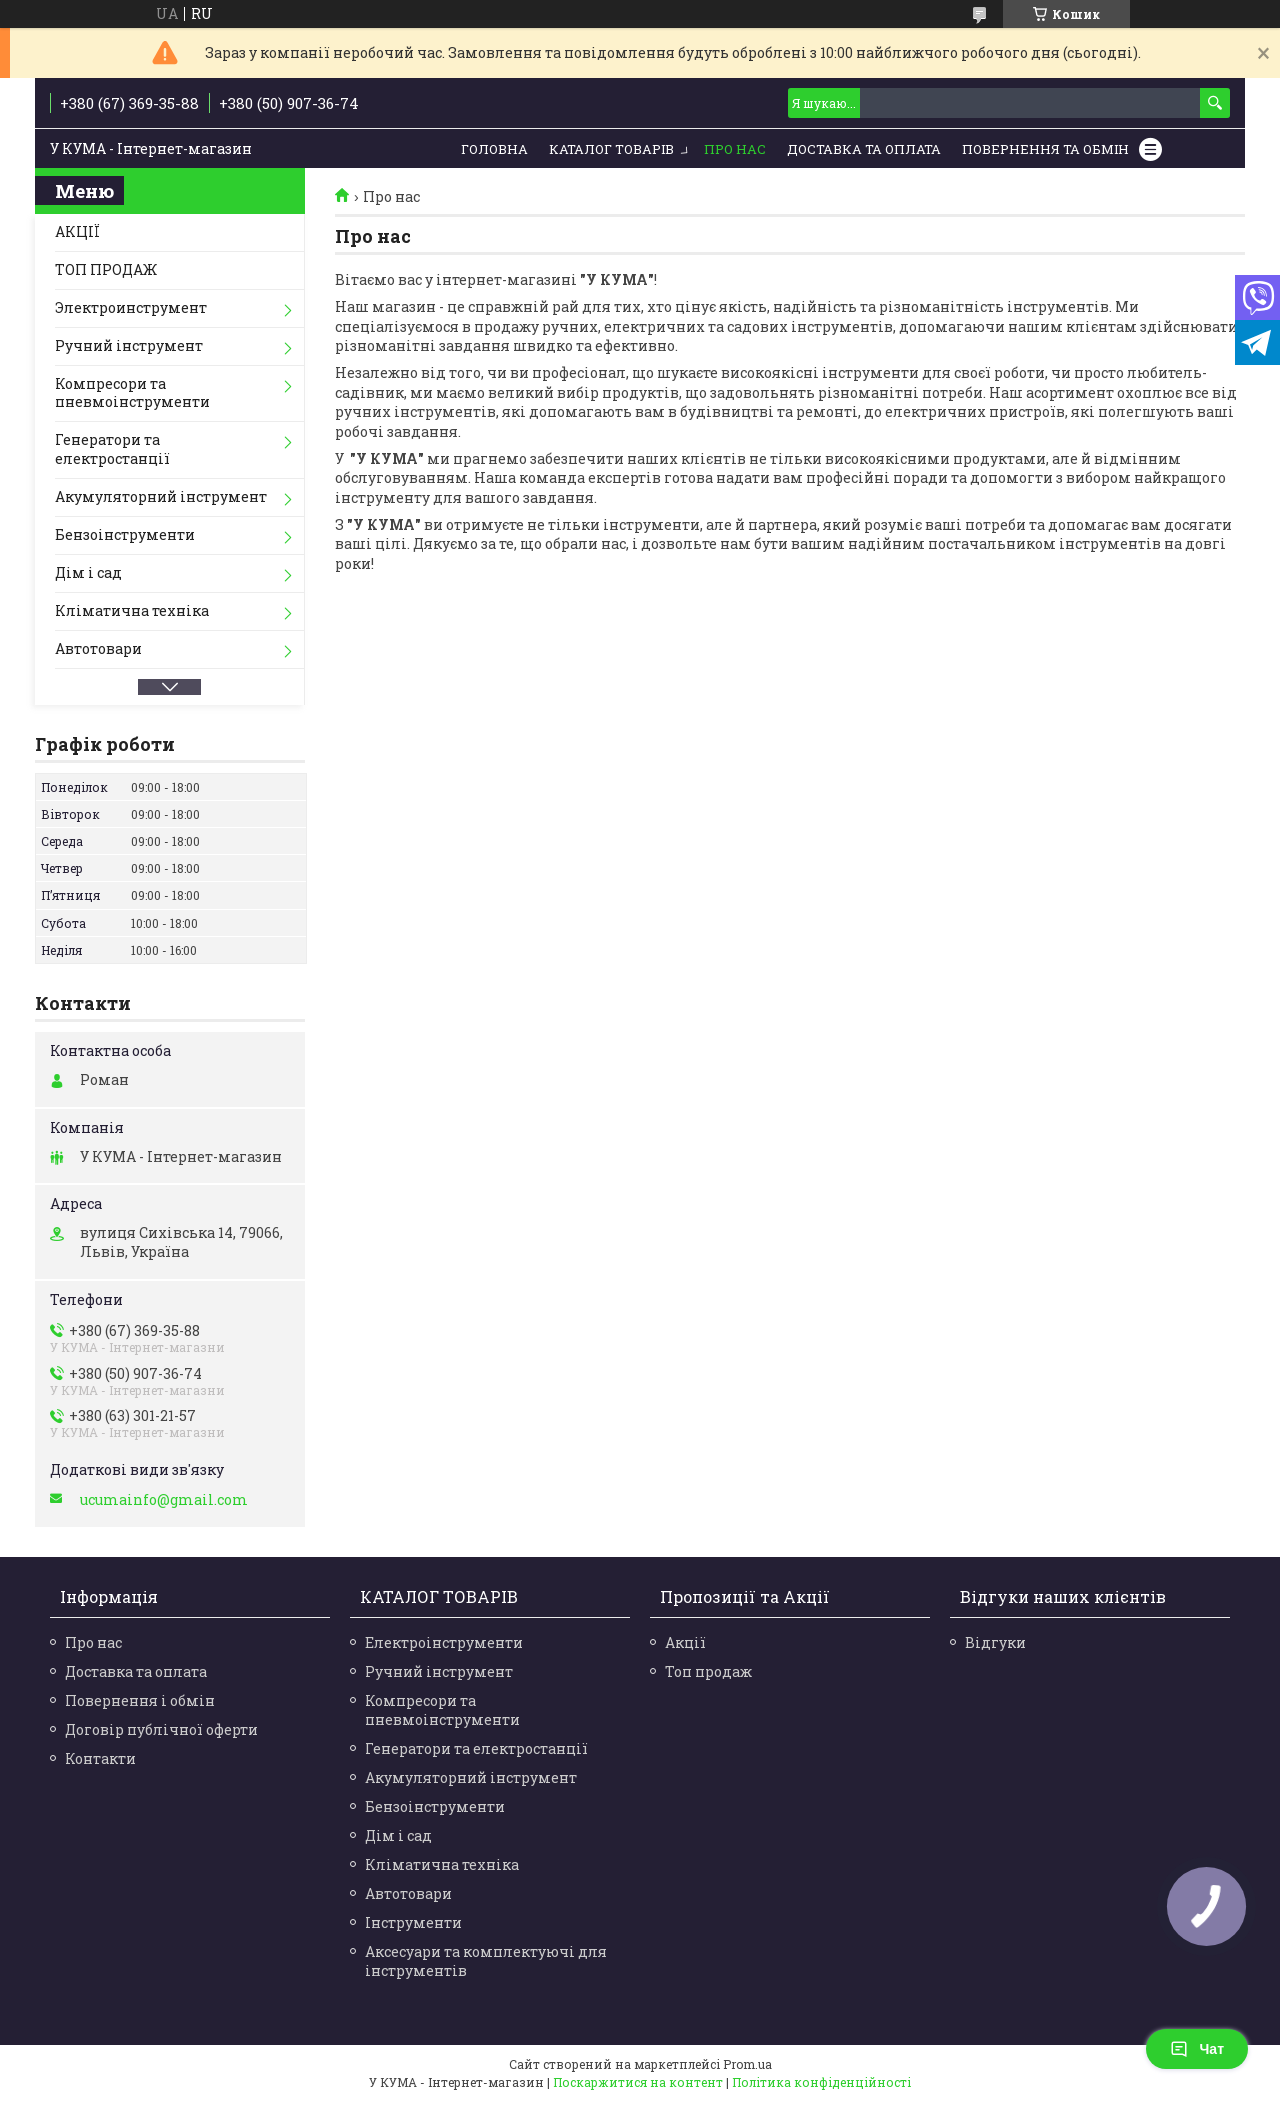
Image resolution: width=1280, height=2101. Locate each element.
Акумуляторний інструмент (161, 496)
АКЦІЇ (77, 231)
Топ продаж (708, 1671)
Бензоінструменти (125, 534)
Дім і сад (88, 572)
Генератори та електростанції (112, 449)
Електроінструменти (444, 1642)
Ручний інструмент (129, 345)
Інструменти (413, 1922)
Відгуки (995, 1642)
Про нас (735, 149)
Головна (494, 149)
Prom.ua (747, 2064)
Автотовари (98, 648)
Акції (685, 1642)
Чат (1197, 2049)
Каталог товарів (611, 149)
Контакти (100, 1758)
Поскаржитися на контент (638, 2082)
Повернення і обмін (140, 1700)
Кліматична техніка (132, 610)
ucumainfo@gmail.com (164, 1500)
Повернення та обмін (1045, 149)
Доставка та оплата (136, 1671)
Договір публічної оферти (161, 1729)
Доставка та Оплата (864, 149)
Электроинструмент (131, 307)
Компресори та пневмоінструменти (132, 393)
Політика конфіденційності (821, 2082)
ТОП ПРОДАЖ (106, 269)
